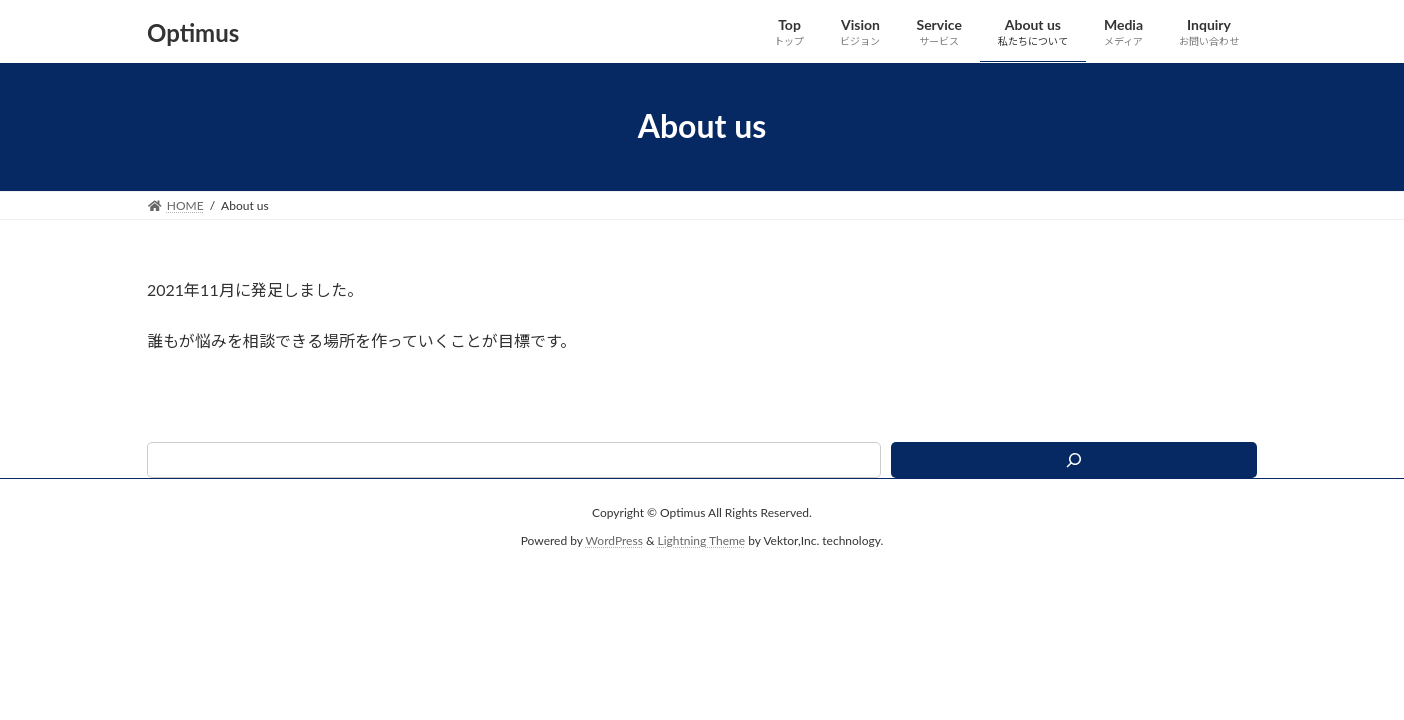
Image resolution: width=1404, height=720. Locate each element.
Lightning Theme (702, 540)
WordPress (614, 540)
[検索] (1074, 460)
